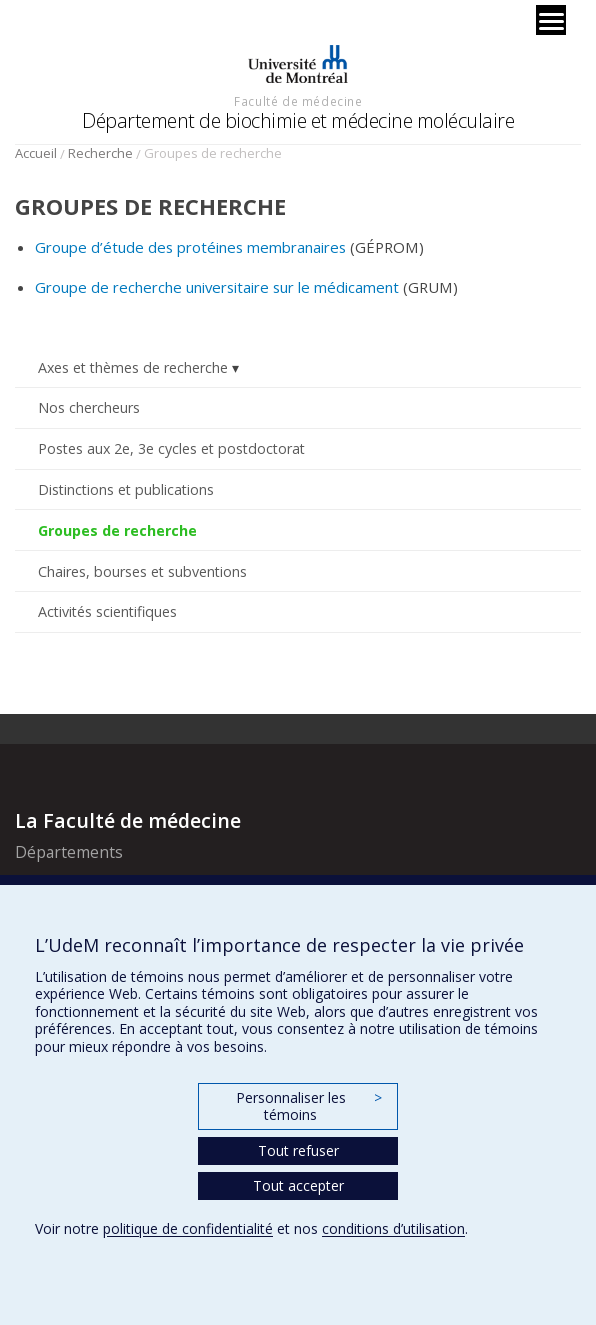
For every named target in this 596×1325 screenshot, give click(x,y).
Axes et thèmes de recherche (133, 367)
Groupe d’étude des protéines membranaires (190, 247)
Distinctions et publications (126, 489)
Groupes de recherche (117, 530)
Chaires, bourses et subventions (142, 571)
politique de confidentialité (188, 1228)
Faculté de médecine (298, 101)
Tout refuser (298, 1150)
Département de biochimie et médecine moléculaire (298, 120)
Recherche (100, 153)
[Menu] (551, 20)
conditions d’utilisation (393, 1228)
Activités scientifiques (107, 611)
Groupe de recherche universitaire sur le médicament (219, 287)
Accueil (36, 153)
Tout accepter (298, 1185)
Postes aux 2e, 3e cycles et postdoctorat (171, 448)
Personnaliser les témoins (309, 1106)
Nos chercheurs (89, 407)
